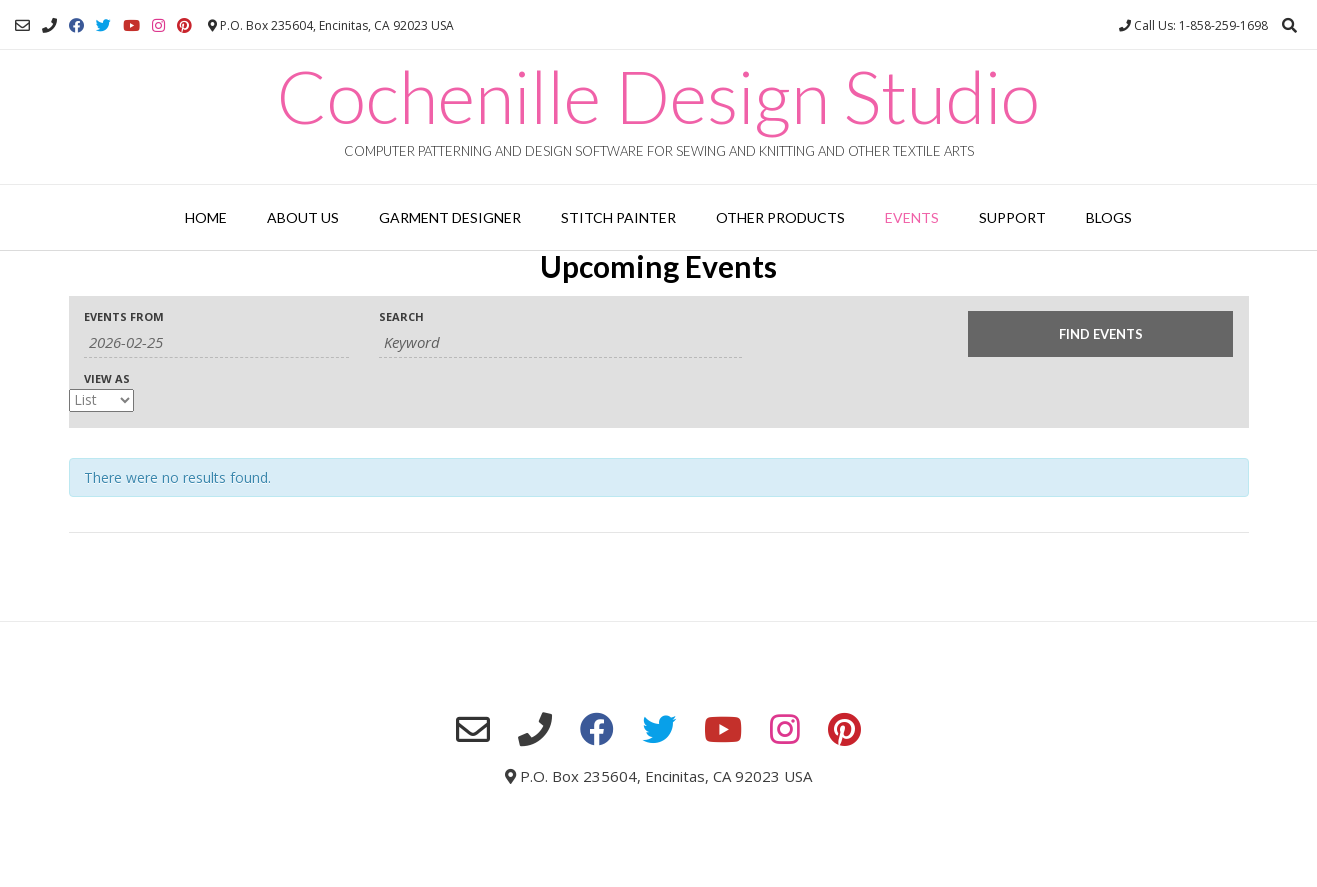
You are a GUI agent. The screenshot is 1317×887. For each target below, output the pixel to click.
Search (401, 316)
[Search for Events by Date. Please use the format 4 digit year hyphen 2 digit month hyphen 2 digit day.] (216, 342)
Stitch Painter (618, 217)
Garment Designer (450, 217)
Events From (124, 316)
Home (206, 217)
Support (1012, 217)
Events (912, 217)
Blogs (1109, 217)
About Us (303, 217)
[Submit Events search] (1100, 334)
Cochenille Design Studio (658, 96)
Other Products (780, 217)
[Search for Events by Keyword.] (560, 342)
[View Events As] (101, 400)
